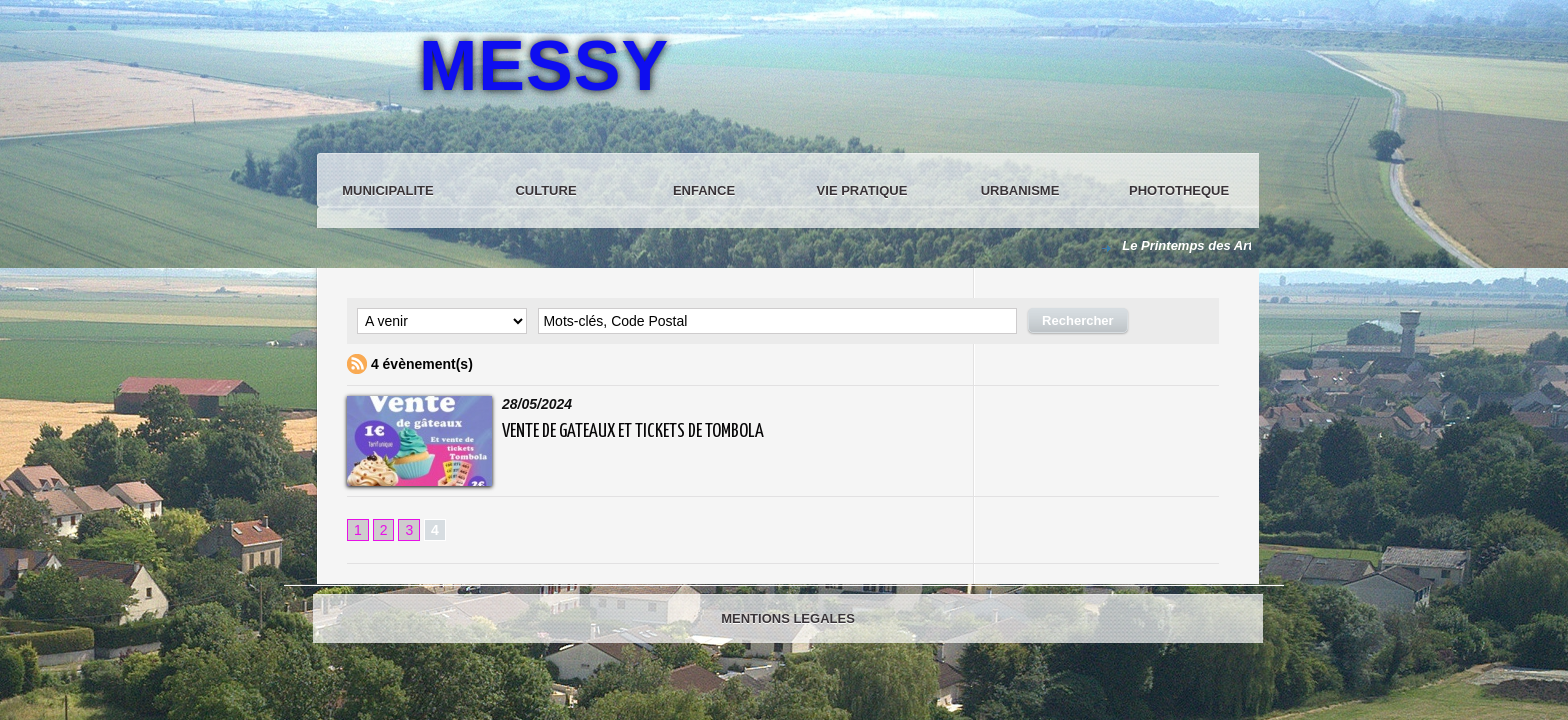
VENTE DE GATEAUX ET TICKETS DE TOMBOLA (633, 431)
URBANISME (1020, 190)
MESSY (544, 66)
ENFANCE (704, 190)
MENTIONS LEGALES (788, 618)
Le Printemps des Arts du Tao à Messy (1242, 245)
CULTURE (545, 190)
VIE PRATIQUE (862, 190)
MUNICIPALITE (387, 190)
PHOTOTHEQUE (1179, 190)
